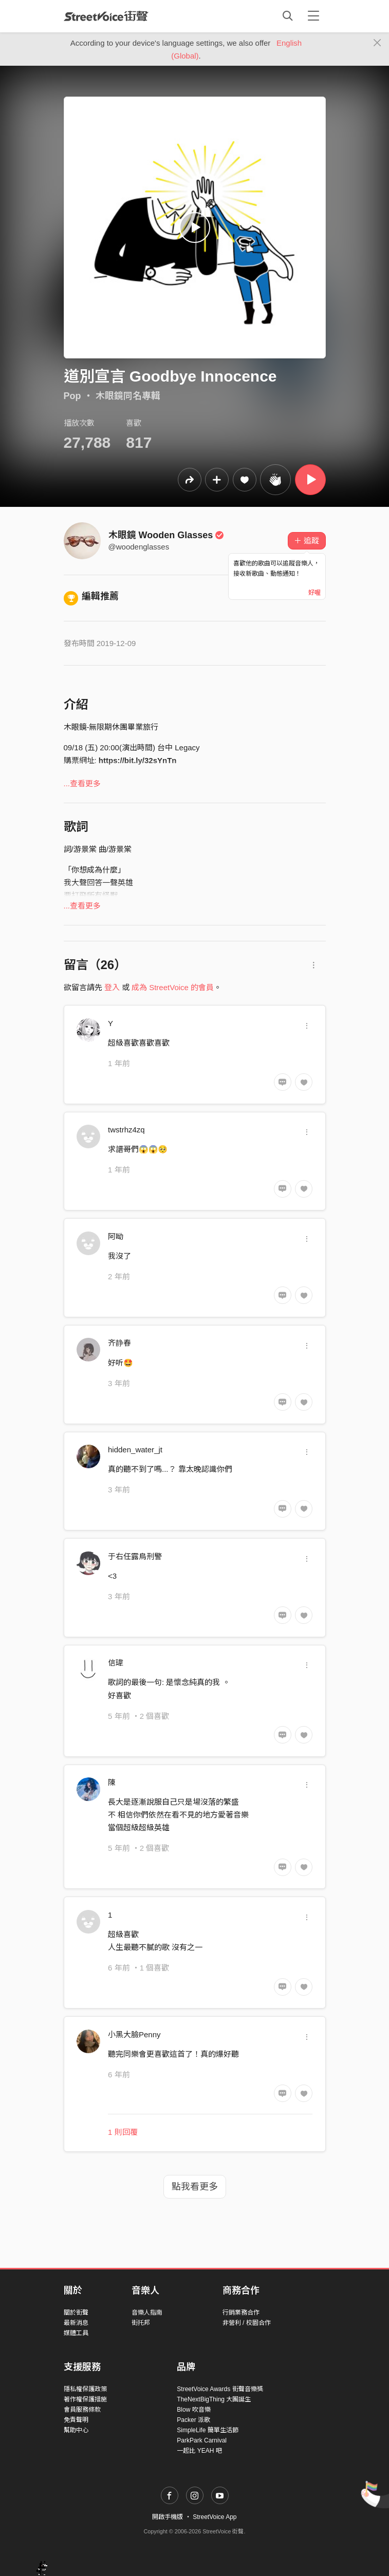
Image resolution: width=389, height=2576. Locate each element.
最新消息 (76, 2322)
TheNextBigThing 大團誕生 (214, 2399)
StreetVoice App (214, 2517)
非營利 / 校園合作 (247, 2322)
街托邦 (141, 2322)
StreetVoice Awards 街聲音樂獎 (220, 2389)
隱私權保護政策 (85, 2389)
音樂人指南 (147, 2312)
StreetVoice (106, 16)
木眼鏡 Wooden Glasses (166, 535)
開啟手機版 (167, 2517)
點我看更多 (195, 2187)
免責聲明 (76, 2419)
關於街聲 (76, 2312)
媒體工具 (76, 2333)
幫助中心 (76, 2430)
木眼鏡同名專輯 (128, 396)
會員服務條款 (82, 2409)
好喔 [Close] (314, 592)
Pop (72, 396)
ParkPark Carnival (202, 2440)
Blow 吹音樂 (193, 2409)
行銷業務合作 (241, 2312)
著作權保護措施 (85, 2399)
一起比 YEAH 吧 (199, 2450)
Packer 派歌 (193, 2419)
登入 (112, 987)
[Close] (377, 43)
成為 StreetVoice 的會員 (173, 987)
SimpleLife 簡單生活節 (207, 2430)
